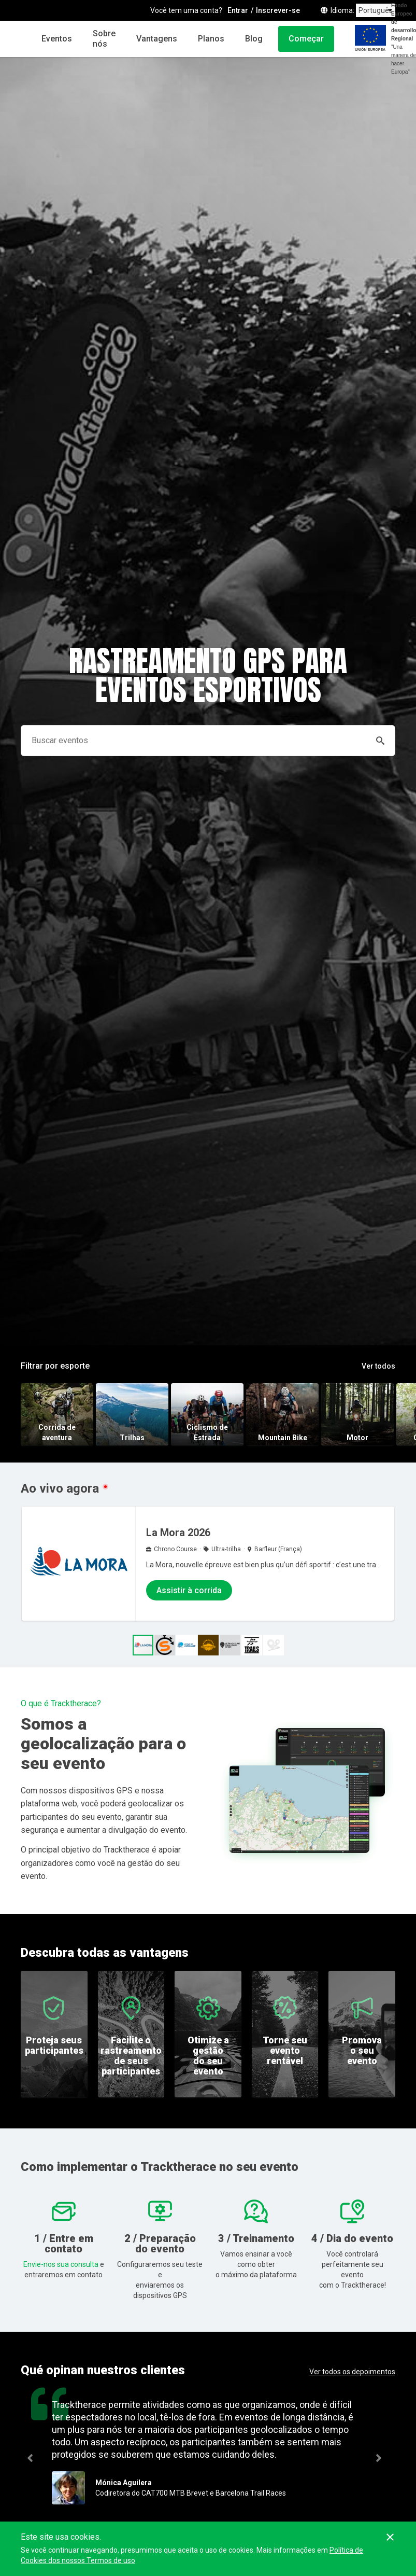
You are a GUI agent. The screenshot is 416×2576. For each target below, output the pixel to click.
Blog (254, 39)
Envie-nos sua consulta (60, 2264)
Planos (211, 39)
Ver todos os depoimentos (352, 2372)
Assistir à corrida (189, 1590)
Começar (306, 39)
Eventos (56, 39)
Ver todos (378, 1366)
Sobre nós (104, 39)
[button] (165, 1645)
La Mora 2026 (178, 1532)
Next (393, 2458)
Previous (34, 2458)
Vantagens (156, 39)
